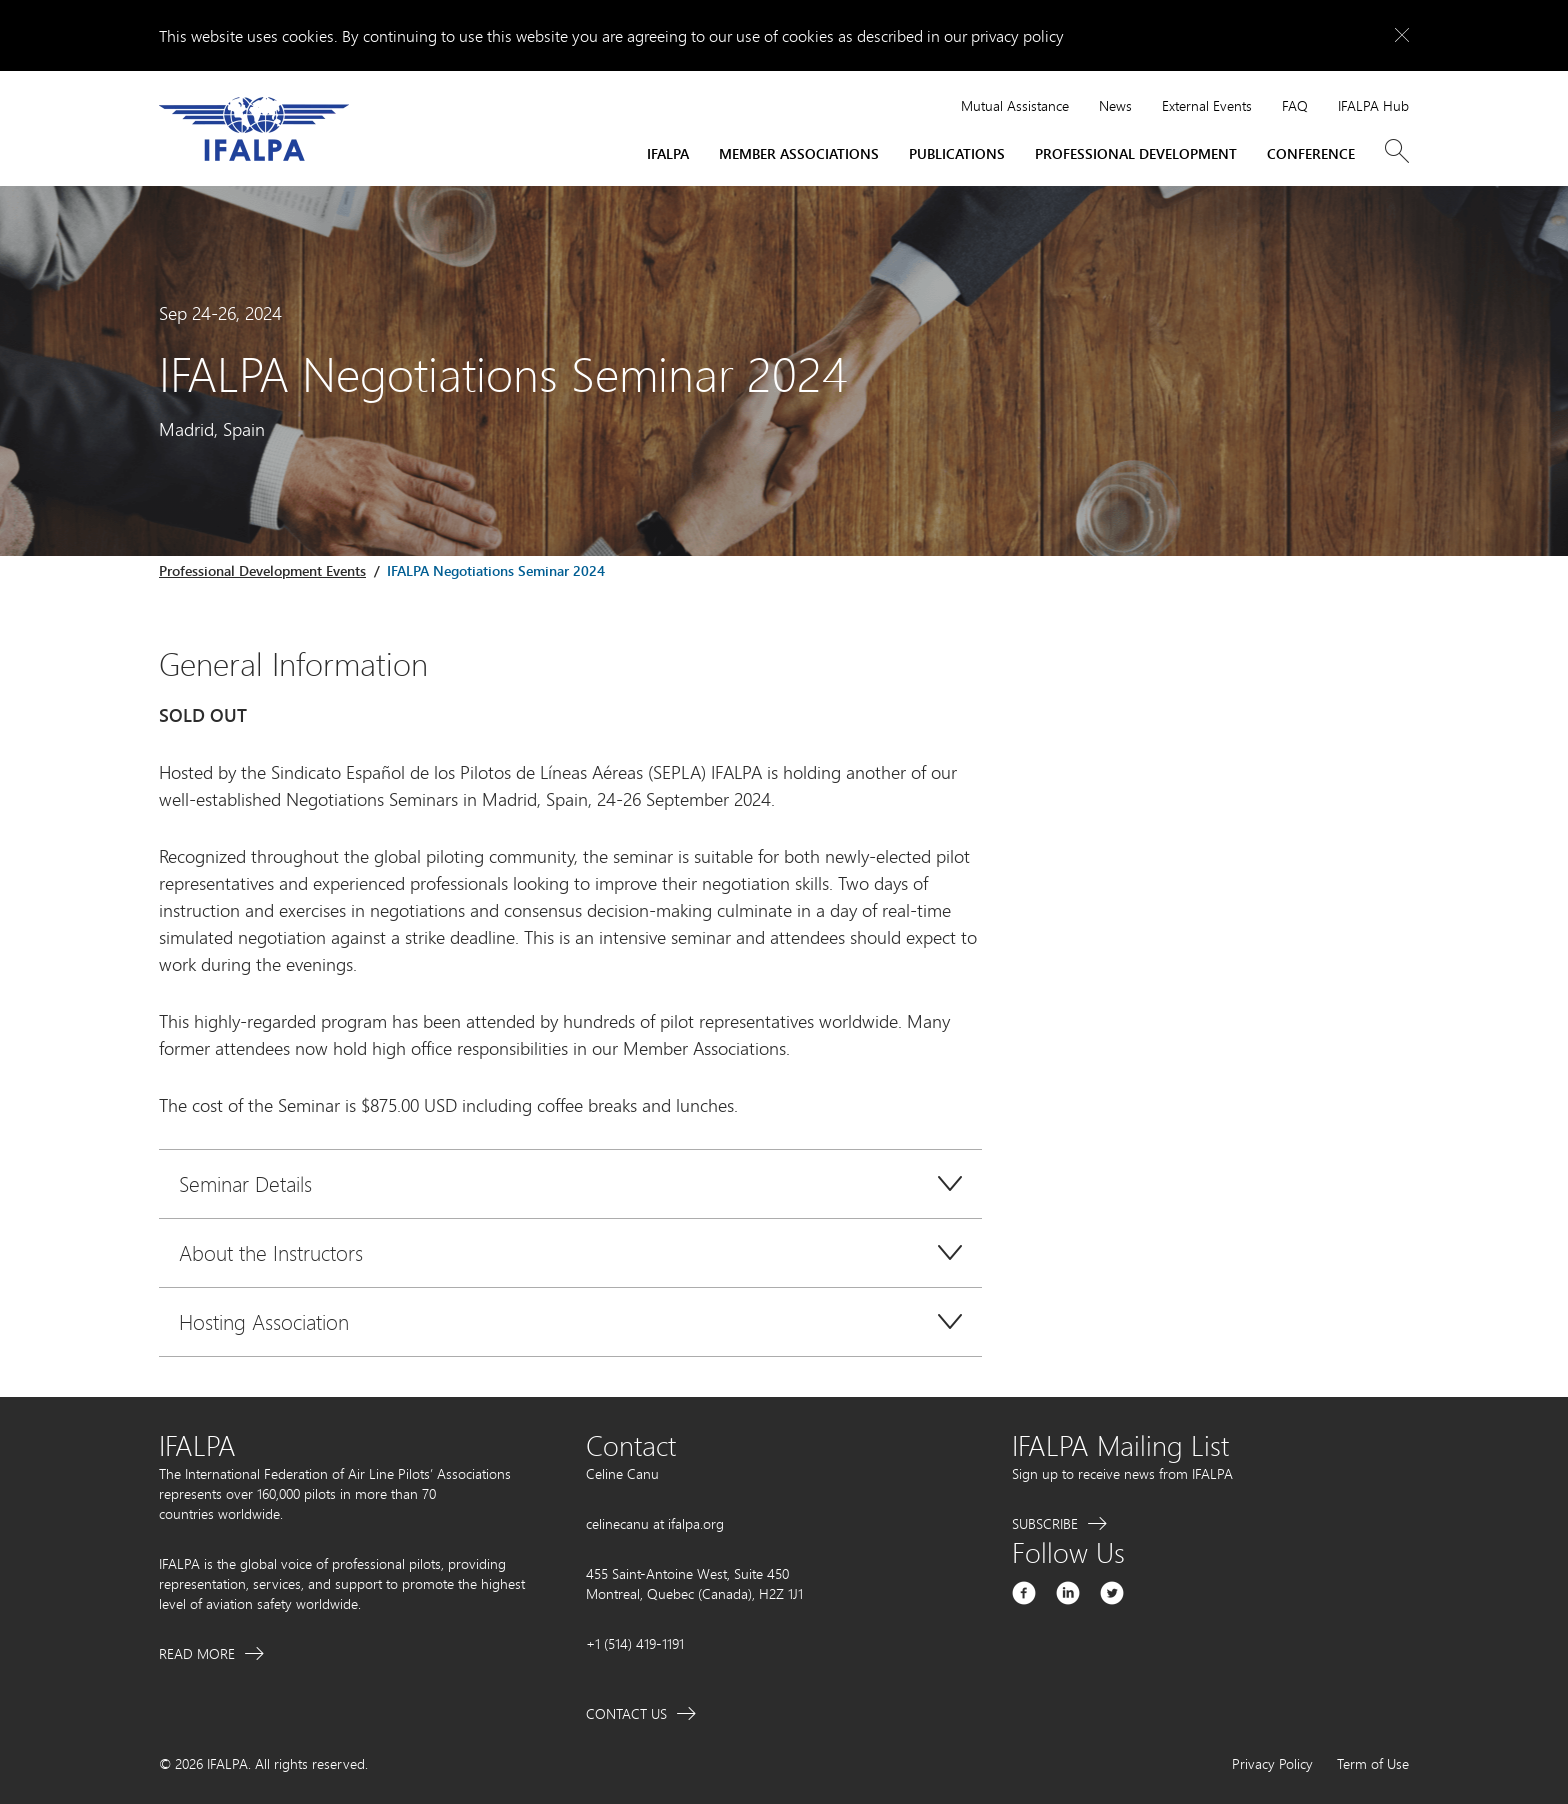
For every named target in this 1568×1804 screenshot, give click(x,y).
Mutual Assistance (1015, 105)
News (1115, 105)
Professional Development (1136, 153)
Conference (1311, 153)
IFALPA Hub (1373, 105)
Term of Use (1373, 1763)
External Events (1207, 105)
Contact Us (626, 1713)
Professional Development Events (262, 570)
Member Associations (799, 153)
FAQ (1295, 105)
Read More (197, 1653)
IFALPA (668, 153)
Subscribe (1045, 1523)
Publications (957, 153)
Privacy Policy (1272, 1763)
